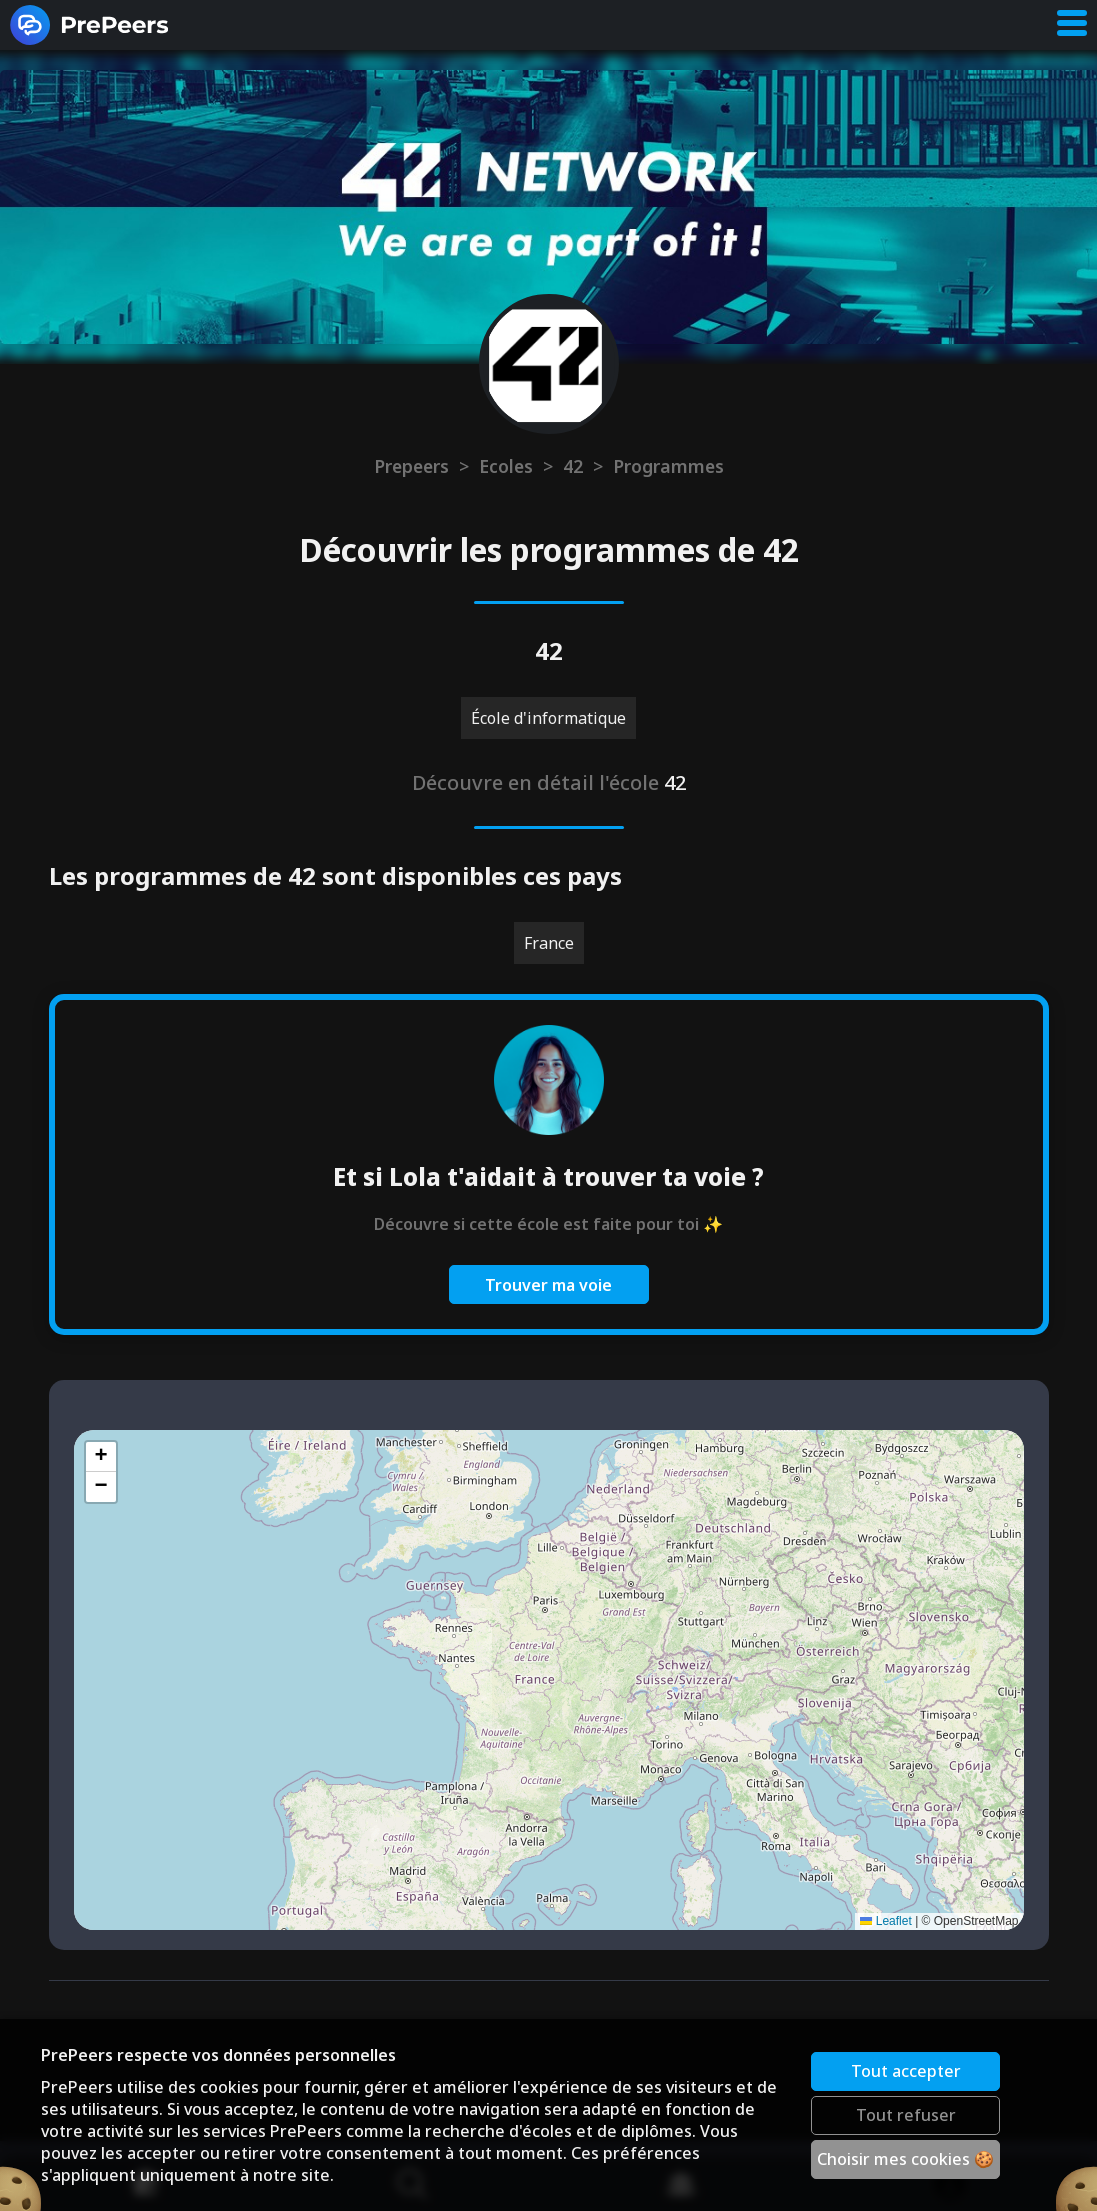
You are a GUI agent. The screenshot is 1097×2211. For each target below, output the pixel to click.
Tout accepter (906, 2071)
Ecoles (506, 466)
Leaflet (885, 1921)
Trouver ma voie (548, 1285)
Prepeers (411, 466)
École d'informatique (548, 718)
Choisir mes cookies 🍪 (905, 2159)
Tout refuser (906, 2115)
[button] (101, 1457)
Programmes (668, 466)
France (549, 943)
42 (573, 466)
